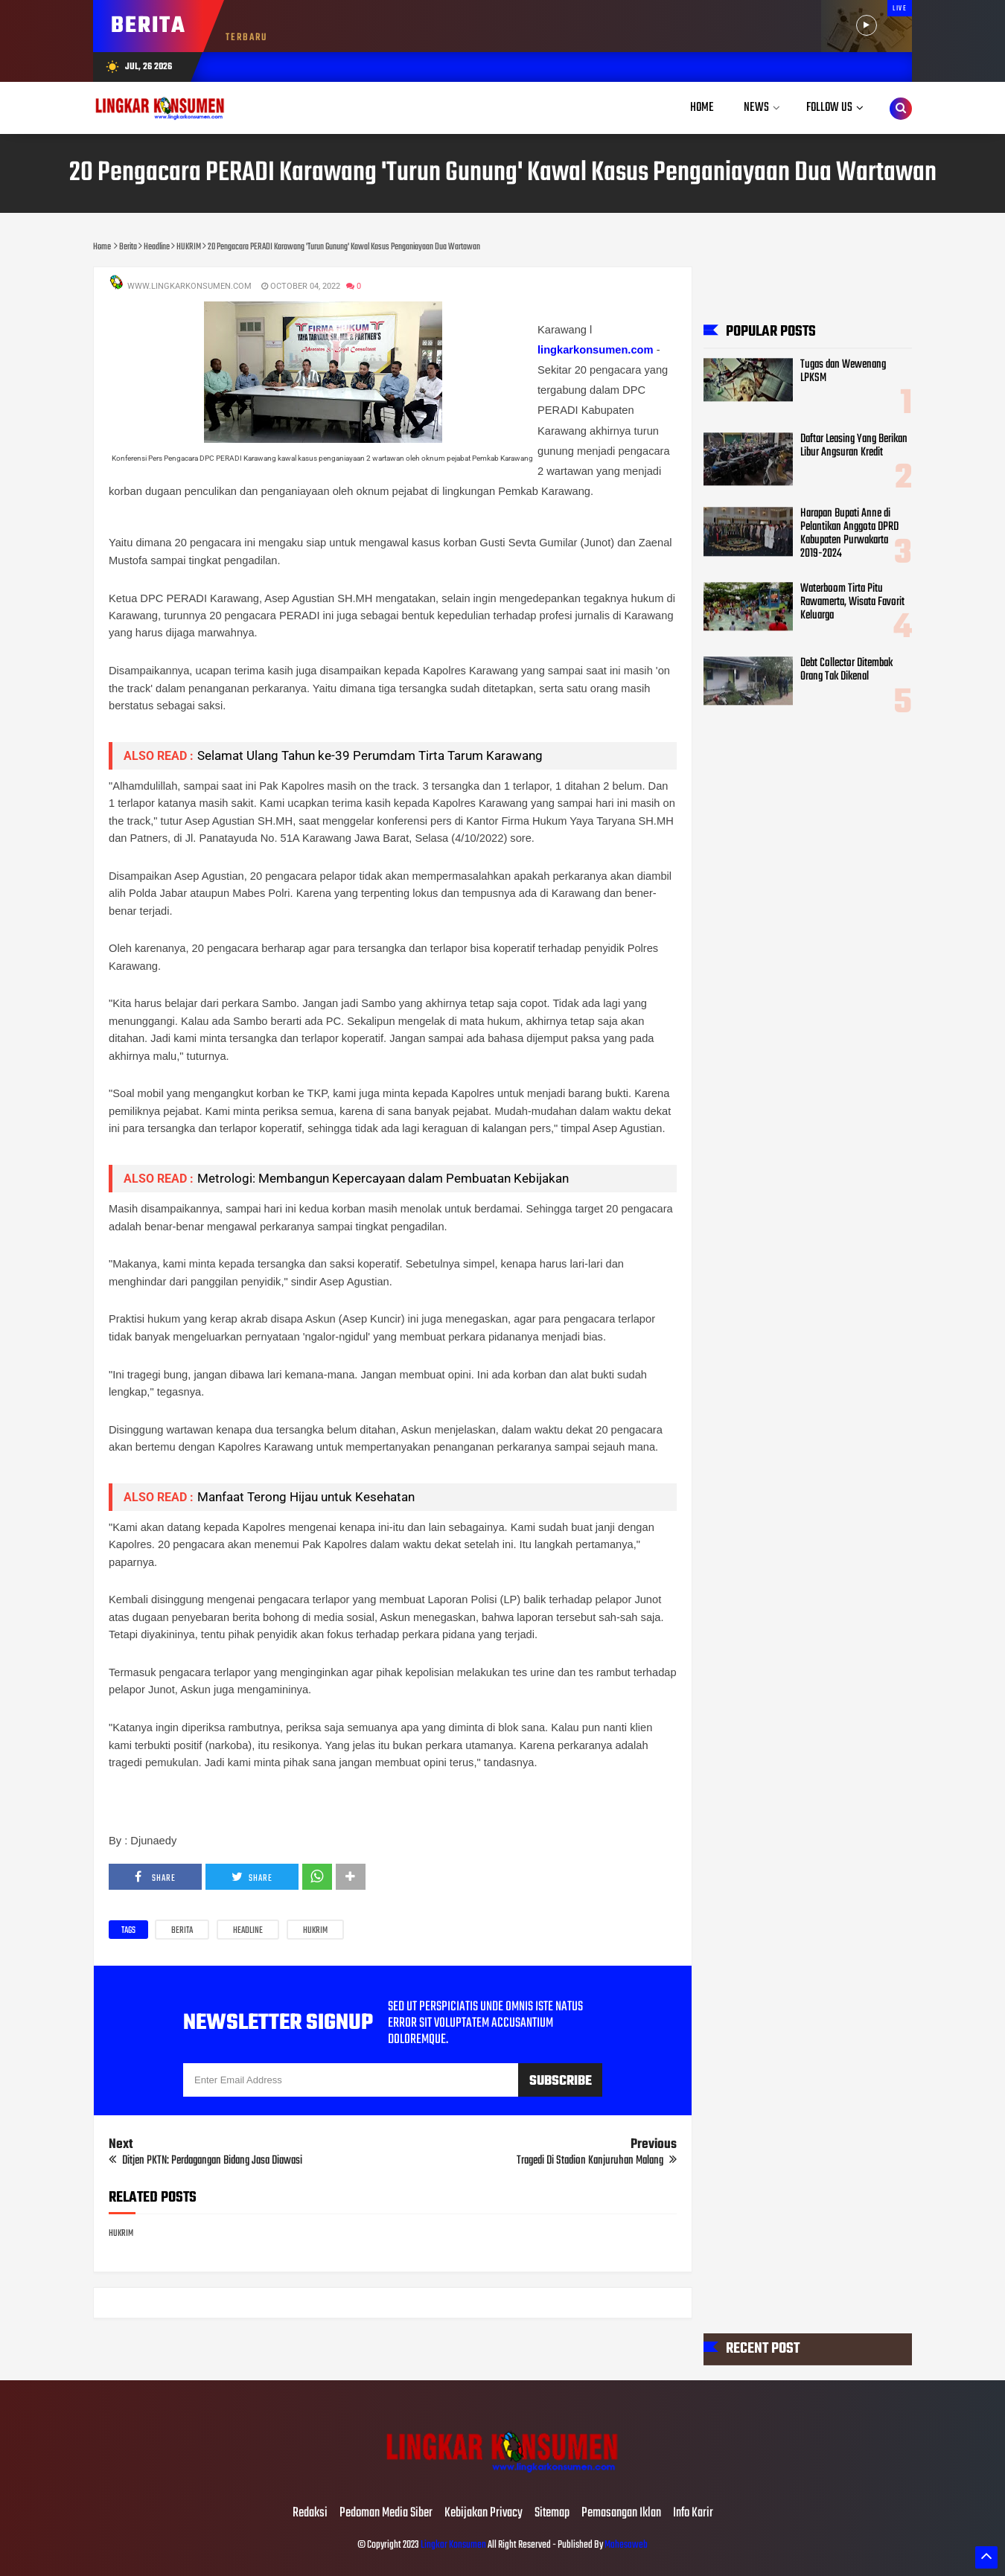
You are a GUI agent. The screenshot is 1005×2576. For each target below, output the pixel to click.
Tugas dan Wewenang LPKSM (843, 371)
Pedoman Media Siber (386, 2513)
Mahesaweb (625, 2545)
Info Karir (693, 2513)
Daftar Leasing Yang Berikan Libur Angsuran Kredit (853, 445)
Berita (182, 1930)
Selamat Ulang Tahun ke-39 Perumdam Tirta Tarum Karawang (370, 755)
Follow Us (829, 108)
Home (702, 108)
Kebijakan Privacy (483, 2513)
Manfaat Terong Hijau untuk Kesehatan (306, 1496)
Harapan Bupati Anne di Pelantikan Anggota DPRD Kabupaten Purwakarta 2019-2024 (849, 533)
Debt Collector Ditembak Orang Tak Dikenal (846, 669)
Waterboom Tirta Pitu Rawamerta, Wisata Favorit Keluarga (852, 602)
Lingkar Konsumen (453, 2545)
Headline (248, 1930)
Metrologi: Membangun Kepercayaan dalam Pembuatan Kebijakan (383, 1178)
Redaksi (310, 2513)
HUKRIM (315, 1930)
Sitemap (552, 2513)
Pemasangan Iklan (621, 2513)
